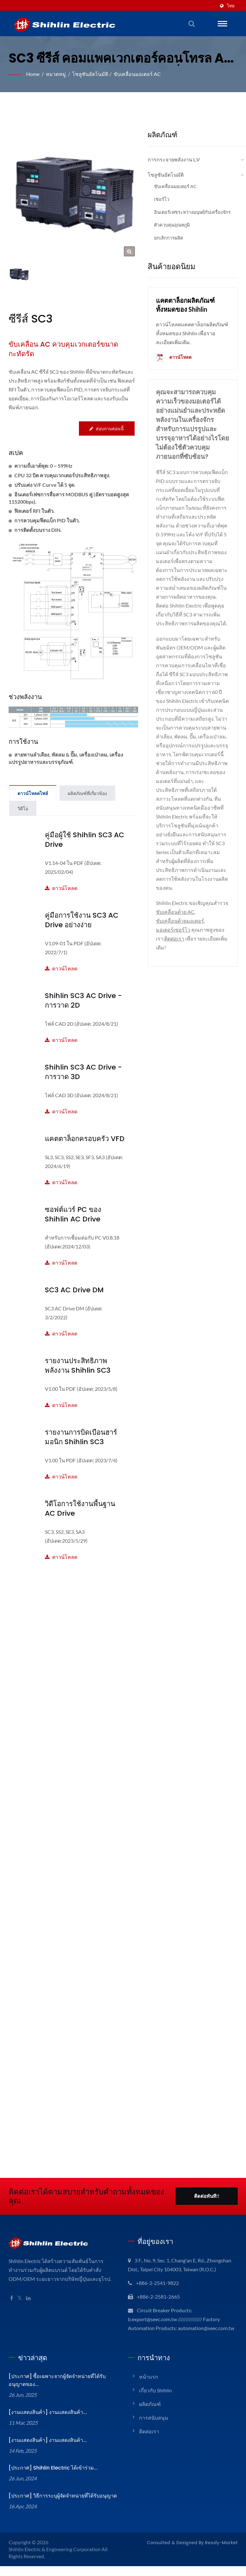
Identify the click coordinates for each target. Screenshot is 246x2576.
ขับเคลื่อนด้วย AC (191, 920)
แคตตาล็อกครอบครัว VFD (85, 1139)
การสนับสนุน (153, 2427)
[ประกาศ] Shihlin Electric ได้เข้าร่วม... (51, 2477)
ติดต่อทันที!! (206, 2197)
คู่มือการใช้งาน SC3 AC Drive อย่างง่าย (81, 920)
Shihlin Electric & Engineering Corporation (56, 2559)
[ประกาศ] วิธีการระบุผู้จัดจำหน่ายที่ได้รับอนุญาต (62, 2505)
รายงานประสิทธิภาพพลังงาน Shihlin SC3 (76, 1366)
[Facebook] (11, 2299)
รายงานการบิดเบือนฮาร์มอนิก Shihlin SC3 (81, 1437)
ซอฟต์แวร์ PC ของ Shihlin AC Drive (84, 1214)
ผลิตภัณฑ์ (150, 2413)
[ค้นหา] (191, 23)
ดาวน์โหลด (85, 875)
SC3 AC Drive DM (73, 1290)
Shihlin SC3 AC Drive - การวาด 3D (80, 1072)
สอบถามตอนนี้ (106, 428)
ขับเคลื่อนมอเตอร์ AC (139, 74)
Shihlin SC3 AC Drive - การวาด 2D (80, 1000)
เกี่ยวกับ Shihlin (155, 2400)
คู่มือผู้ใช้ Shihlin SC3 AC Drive (83, 840)
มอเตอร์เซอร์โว (173, 938)
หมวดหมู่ (57, 74)
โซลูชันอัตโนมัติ (91, 74)
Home (33, 74)
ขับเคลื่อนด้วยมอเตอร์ (180, 929)
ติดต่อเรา (175, 947)
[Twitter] (20, 2299)
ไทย (231, 5)
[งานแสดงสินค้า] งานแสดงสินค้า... (47, 2422)
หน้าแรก (148, 2386)
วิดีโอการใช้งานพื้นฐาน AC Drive (80, 1509)
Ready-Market (223, 2552)
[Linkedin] (29, 2299)
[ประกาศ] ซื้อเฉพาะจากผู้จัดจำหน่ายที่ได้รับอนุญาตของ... (56, 2390)
